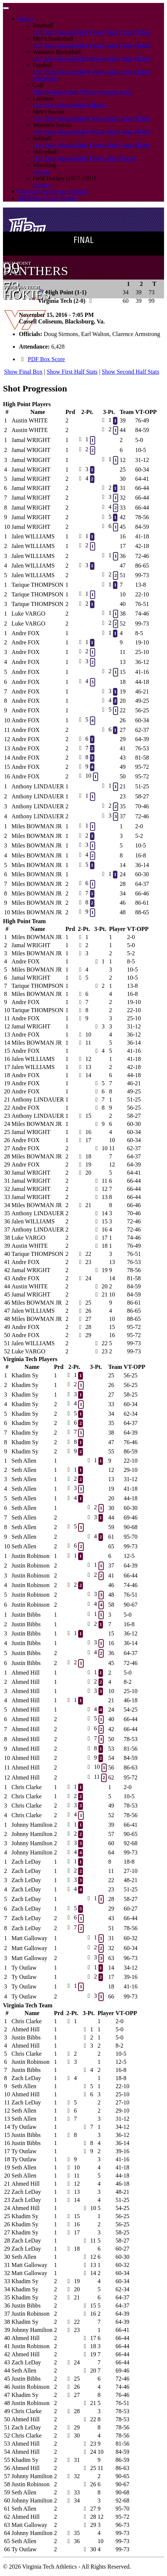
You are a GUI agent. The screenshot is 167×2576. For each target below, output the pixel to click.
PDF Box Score (46, 359)
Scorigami (45, 78)
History (98, 105)
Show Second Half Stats (130, 372)
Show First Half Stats (72, 372)
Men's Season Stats (55, 92)
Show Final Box (23, 372)
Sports (25, 19)
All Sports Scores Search (47, 198)
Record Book (134, 32)
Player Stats (103, 32)
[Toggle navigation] (6, 8)
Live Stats (44, 32)
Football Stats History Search (52, 191)
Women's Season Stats (106, 92)
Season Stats (72, 32)
